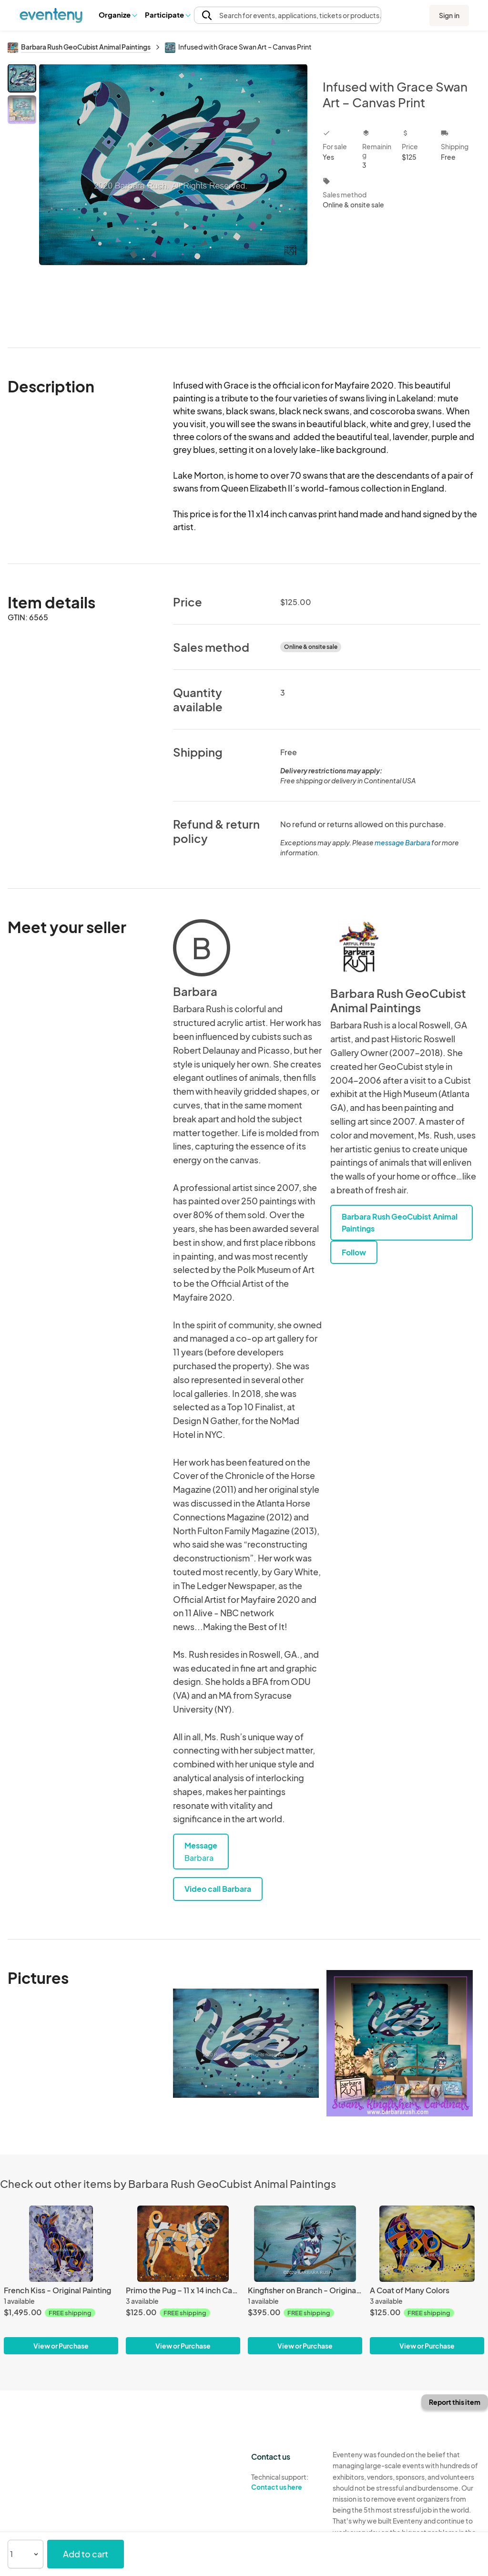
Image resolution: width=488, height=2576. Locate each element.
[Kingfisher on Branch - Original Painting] (305, 2244)
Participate (167, 14)
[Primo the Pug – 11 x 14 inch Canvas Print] (183, 2244)
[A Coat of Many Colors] (427, 2244)
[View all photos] (173, 198)
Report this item (454, 2402)
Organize (117, 14)
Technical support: (284, 2482)
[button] (117, 14)
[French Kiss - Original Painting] (61, 2244)
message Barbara (402, 842)
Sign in (449, 15)
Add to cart (85, 2553)
